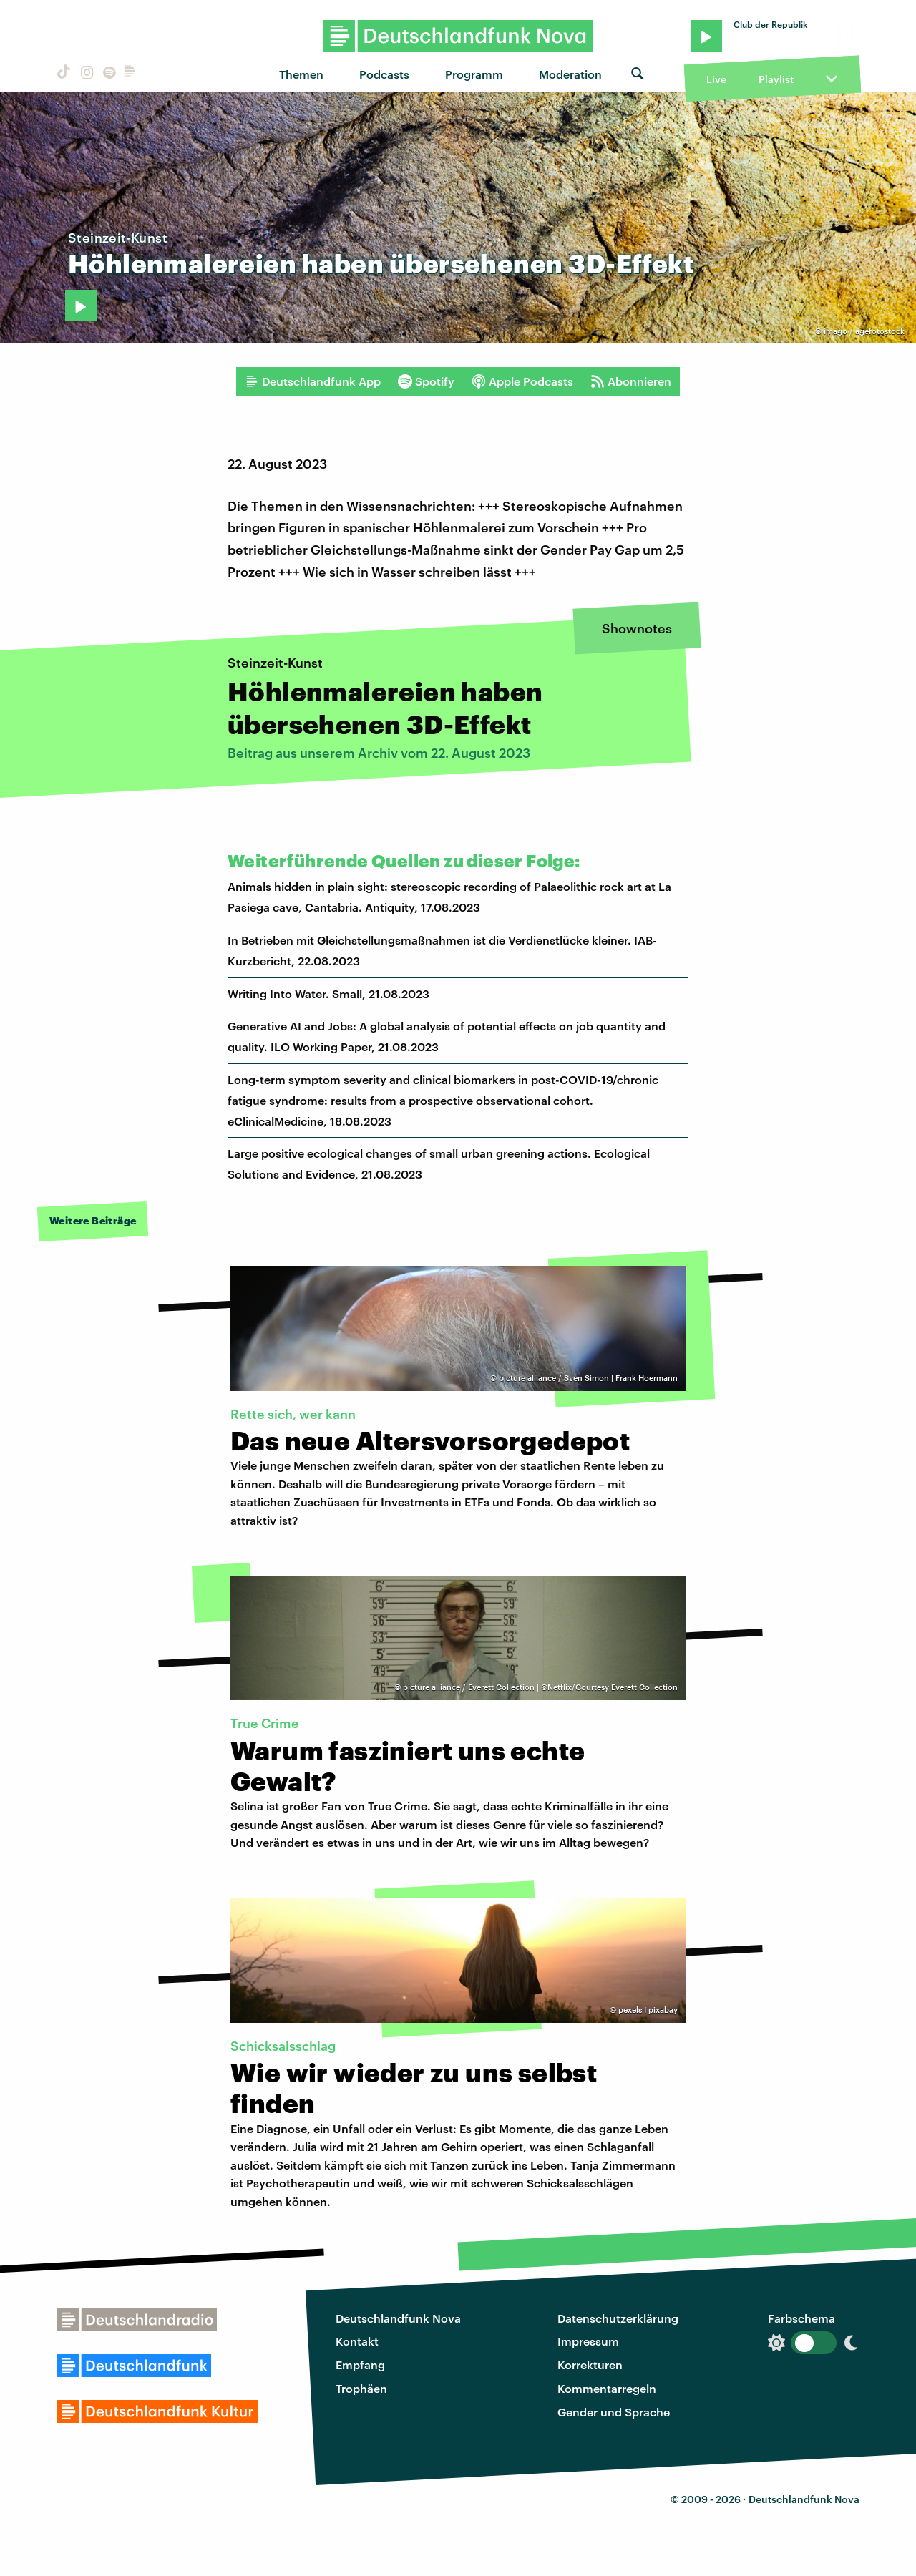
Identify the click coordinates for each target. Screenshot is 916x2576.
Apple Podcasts (522, 381)
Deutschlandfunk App (313, 381)
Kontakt (357, 2341)
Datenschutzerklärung (617, 2318)
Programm (474, 74)
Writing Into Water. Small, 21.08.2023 (328, 993)
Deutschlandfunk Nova (398, 2318)
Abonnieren (630, 381)
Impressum (588, 2341)
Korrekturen (590, 2364)
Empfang (360, 2364)
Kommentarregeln (606, 2388)
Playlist (776, 79)
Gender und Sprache (613, 2412)
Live (716, 79)
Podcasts (384, 74)
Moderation (570, 74)
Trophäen (361, 2388)
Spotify (426, 381)
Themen (301, 74)
